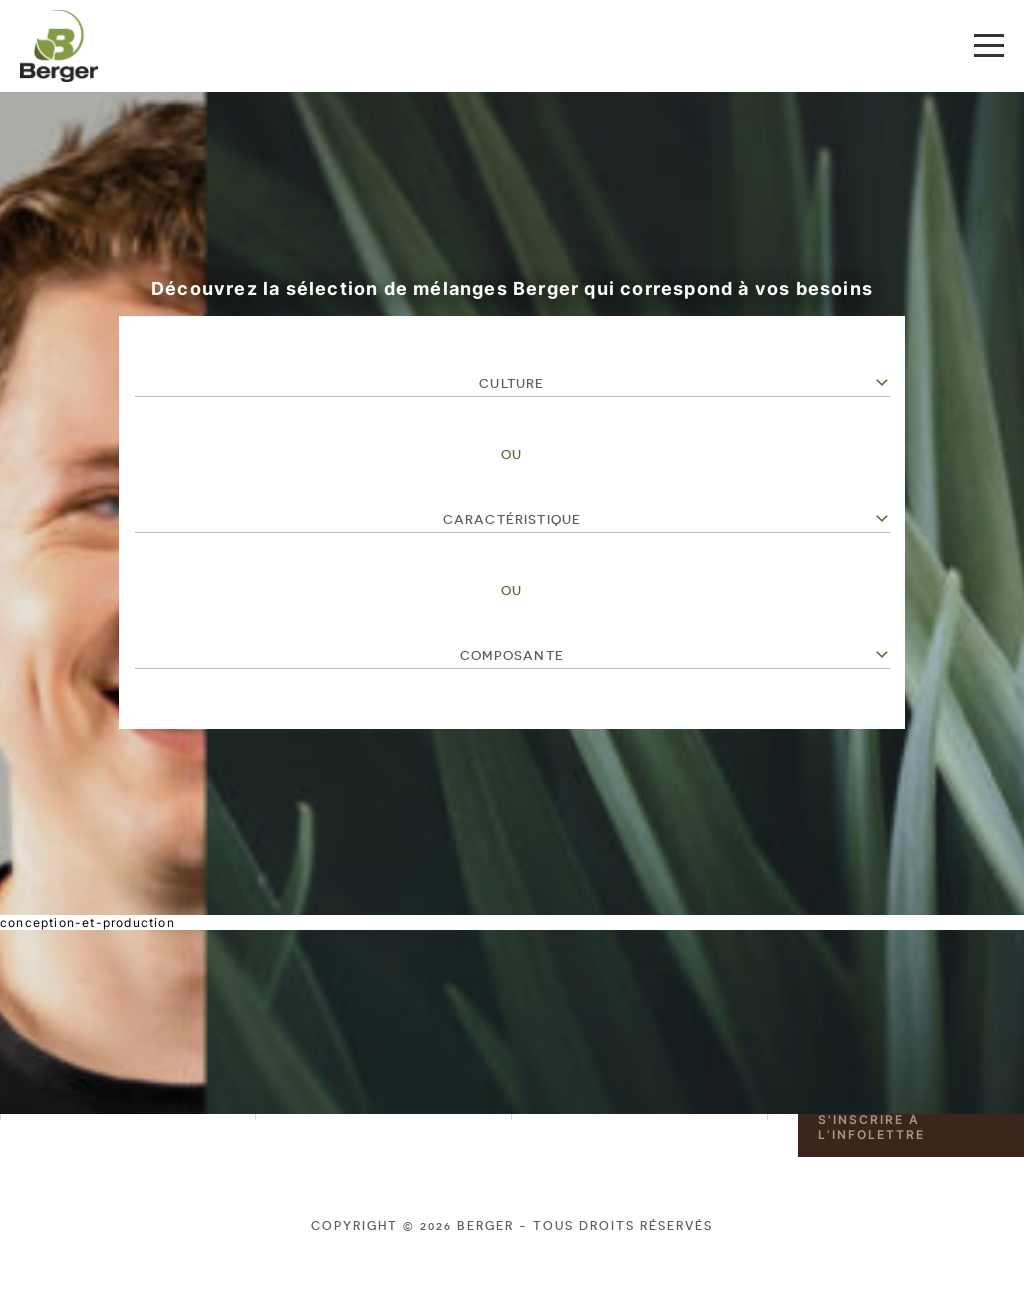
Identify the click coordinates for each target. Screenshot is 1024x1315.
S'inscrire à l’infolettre (871, 1127)
